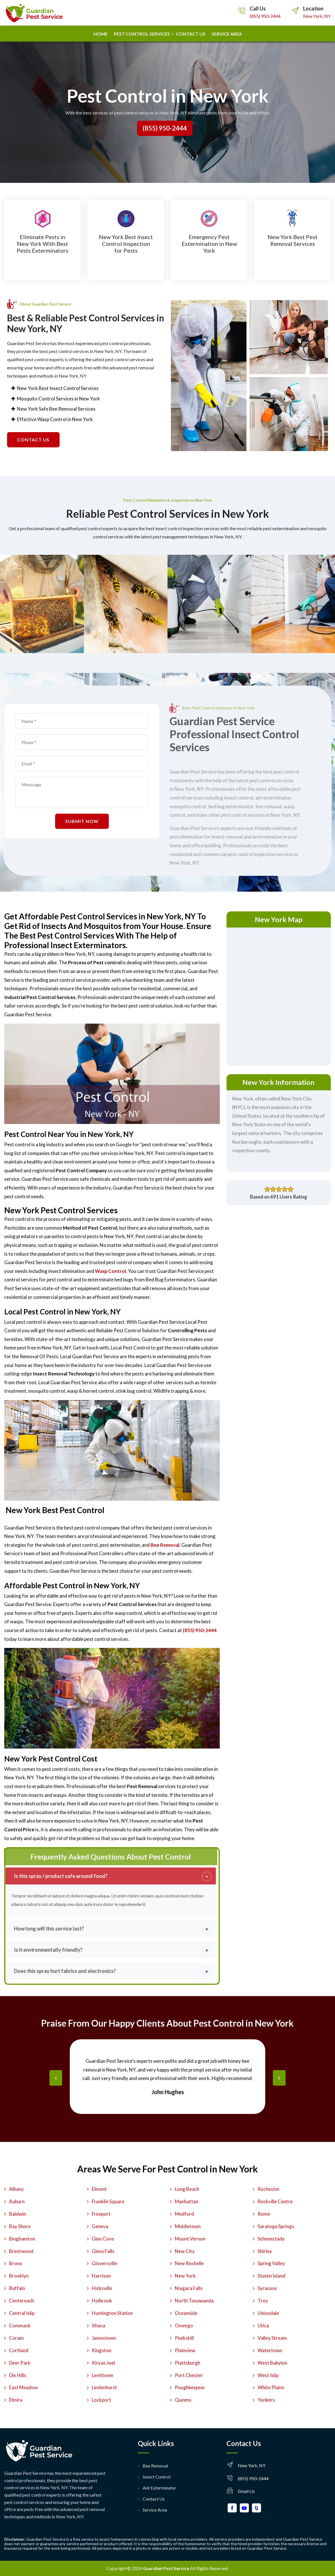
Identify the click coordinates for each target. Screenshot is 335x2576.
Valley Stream (272, 2338)
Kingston (101, 2350)
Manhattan (186, 2201)
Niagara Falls (189, 2288)
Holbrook (102, 2301)
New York (185, 2276)
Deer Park (20, 2363)
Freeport (101, 2214)
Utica (263, 2325)
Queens (183, 2400)
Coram (16, 2338)
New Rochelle (189, 2263)
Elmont (99, 2189)
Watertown (270, 2350)
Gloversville (104, 2263)
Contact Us (154, 2498)
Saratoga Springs (276, 2226)
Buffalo (17, 2288)
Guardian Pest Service (166, 2568)
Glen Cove (103, 2239)
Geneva (100, 2226)
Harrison (101, 2276)
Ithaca (98, 2325)
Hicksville (102, 2288)
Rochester (269, 2189)
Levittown (102, 2375)
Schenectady (271, 2239)
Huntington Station (112, 2313)
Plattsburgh (187, 2363)
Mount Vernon (190, 2239)
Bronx (15, 2263)
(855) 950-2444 (265, 16)
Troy (263, 2301)
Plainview (185, 2350)
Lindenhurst (104, 2387)
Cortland (18, 2350)
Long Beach (187, 2189)
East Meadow (23, 2387)
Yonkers (266, 2400)
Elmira (15, 2400)
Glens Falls (103, 2251)
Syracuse (267, 2288)
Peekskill (184, 2338)
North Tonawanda (194, 2301)
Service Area (227, 33)
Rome (264, 2214)
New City (185, 2251)
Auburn (17, 2201)
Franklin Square (108, 2201)
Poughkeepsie (190, 2387)
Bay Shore (20, 2226)
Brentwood (21, 2251)
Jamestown (104, 2338)
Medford (184, 2214)
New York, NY (317, 16)
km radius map (278, 995)
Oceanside (186, 2313)
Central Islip (21, 2313)
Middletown (188, 2226)
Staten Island (271, 2276)
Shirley (265, 2251)
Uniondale (268, 2313)
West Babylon (272, 2363)
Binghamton (22, 2239)
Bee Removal (155, 2465)
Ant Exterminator (159, 2487)
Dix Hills (17, 2375)
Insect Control (156, 2476)
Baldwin (17, 2214)
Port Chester (189, 2375)
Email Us (246, 2491)
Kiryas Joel (103, 2363)
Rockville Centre (275, 2201)
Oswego (184, 2325)
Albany (16, 2189)
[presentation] (55, 2078)
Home (100, 33)
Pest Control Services (142, 33)
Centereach (21, 2301)
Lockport (101, 2400)
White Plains (271, 2387)
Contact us (190, 33)
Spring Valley (271, 2263)
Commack (20, 2325)
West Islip (268, 2375)
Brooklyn (19, 2276)
